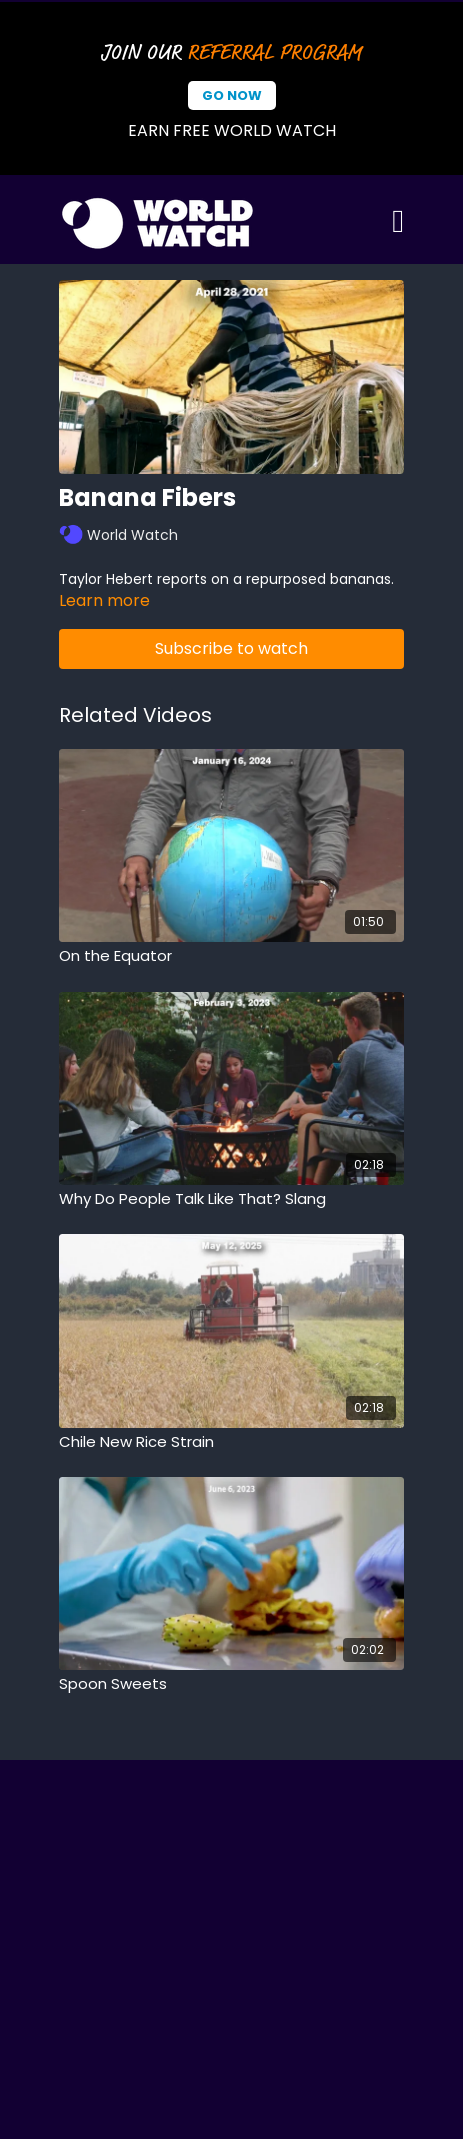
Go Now (232, 95)
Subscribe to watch (231, 648)
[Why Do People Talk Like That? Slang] (231, 1199)
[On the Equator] (231, 956)
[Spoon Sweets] (231, 1684)
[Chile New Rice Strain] (231, 1442)
